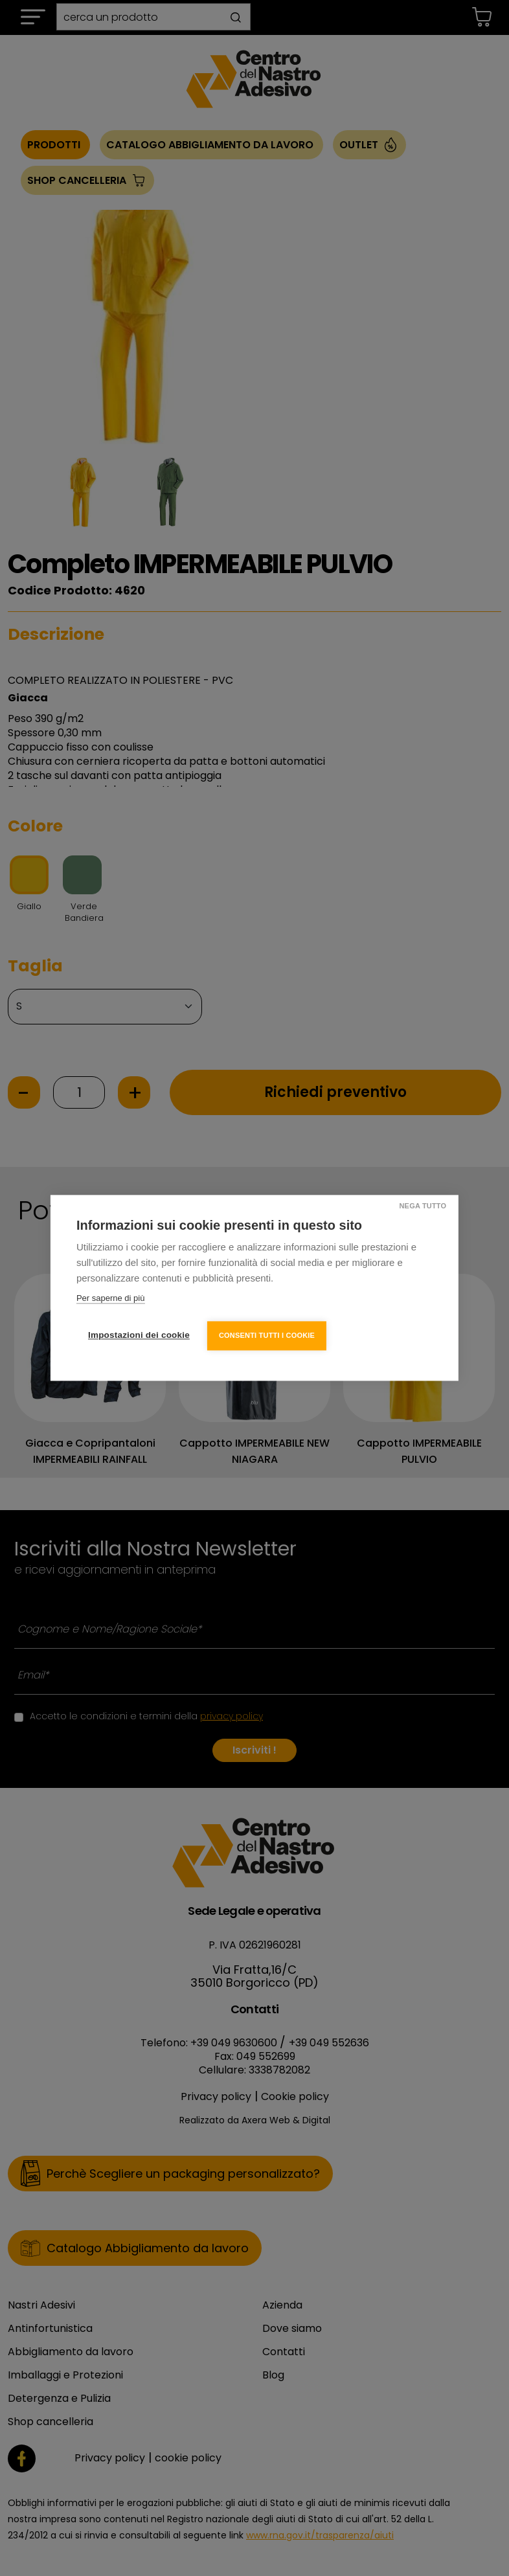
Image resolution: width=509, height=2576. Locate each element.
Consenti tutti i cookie (267, 1335)
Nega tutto (422, 1206)
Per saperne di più (110, 1299)
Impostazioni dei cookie (139, 1335)
